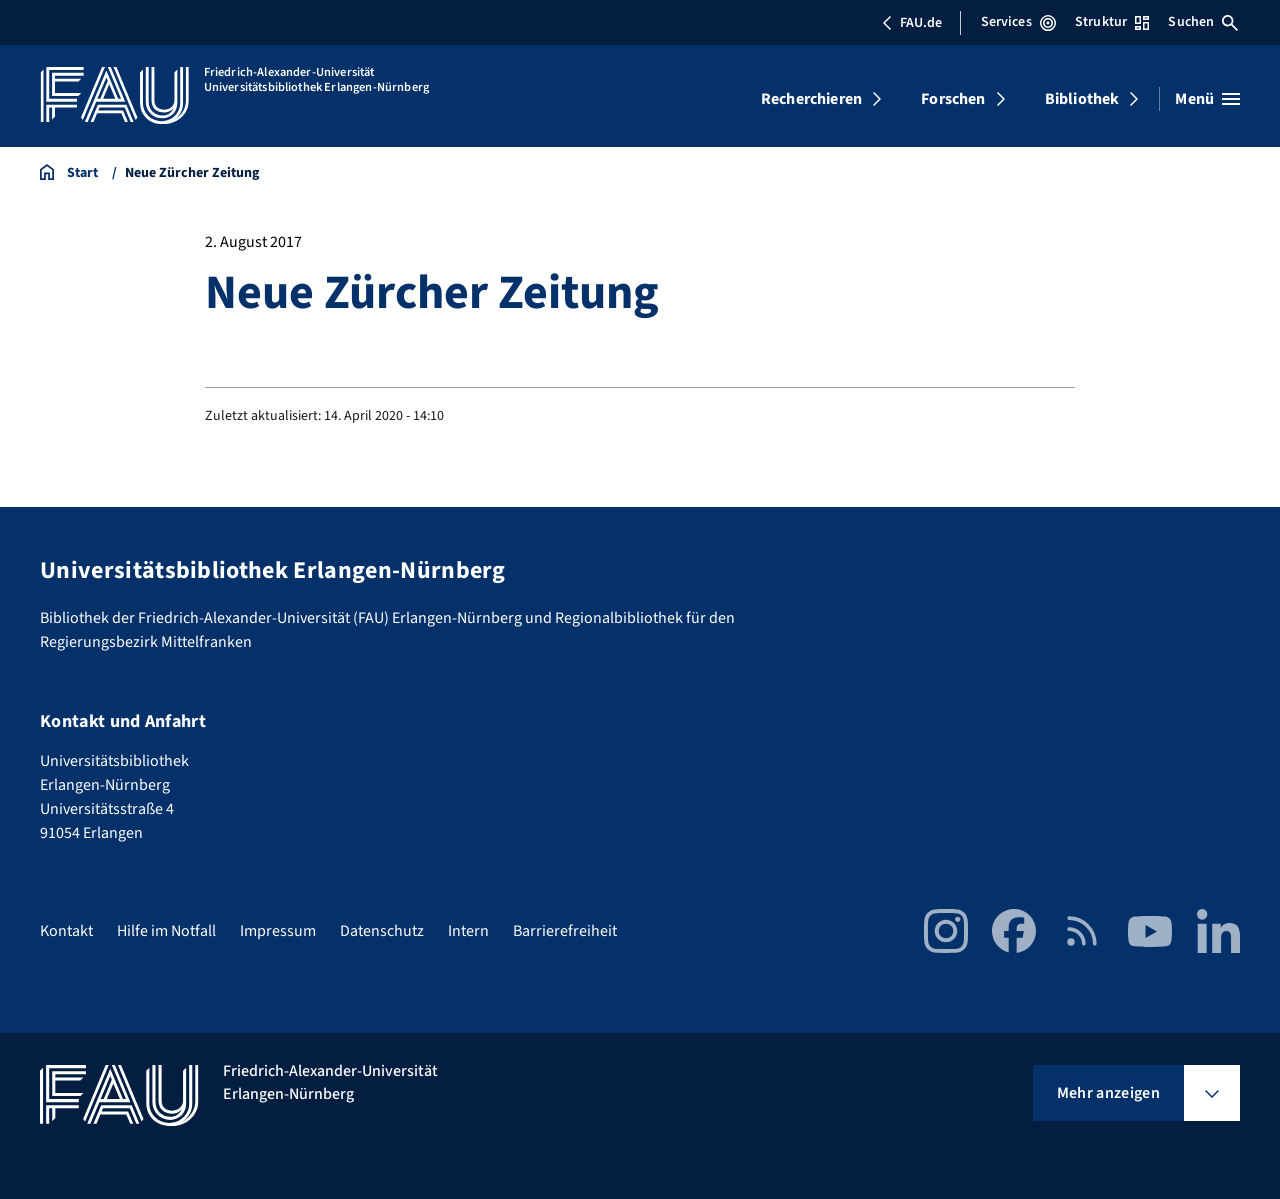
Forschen (953, 99)
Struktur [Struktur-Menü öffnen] (1112, 22)
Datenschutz (382, 931)
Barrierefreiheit (565, 931)
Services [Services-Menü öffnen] (1018, 22)
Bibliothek (1082, 99)
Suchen (1203, 22)
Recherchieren (811, 99)
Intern (468, 931)
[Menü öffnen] (1207, 99)
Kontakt (66, 931)
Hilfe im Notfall (166, 931)
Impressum (278, 931)
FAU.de (912, 23)
